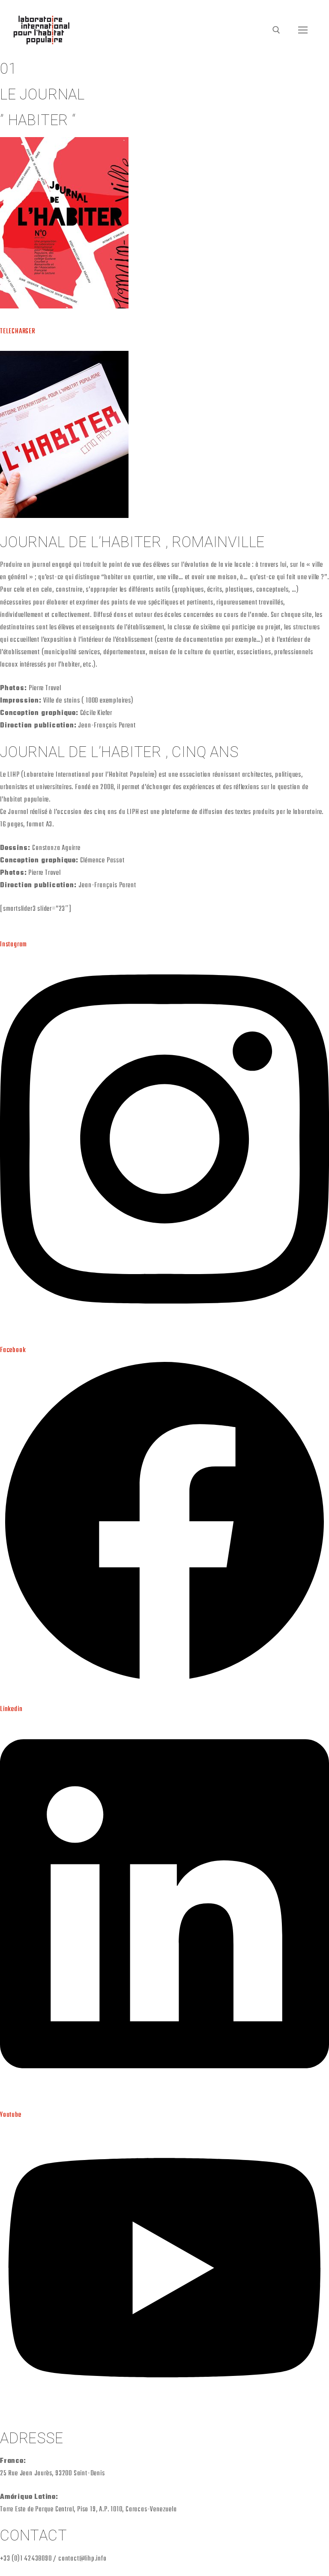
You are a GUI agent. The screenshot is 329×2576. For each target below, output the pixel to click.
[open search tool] (276, 30)
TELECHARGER (17, 331)
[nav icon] (302, 30)
